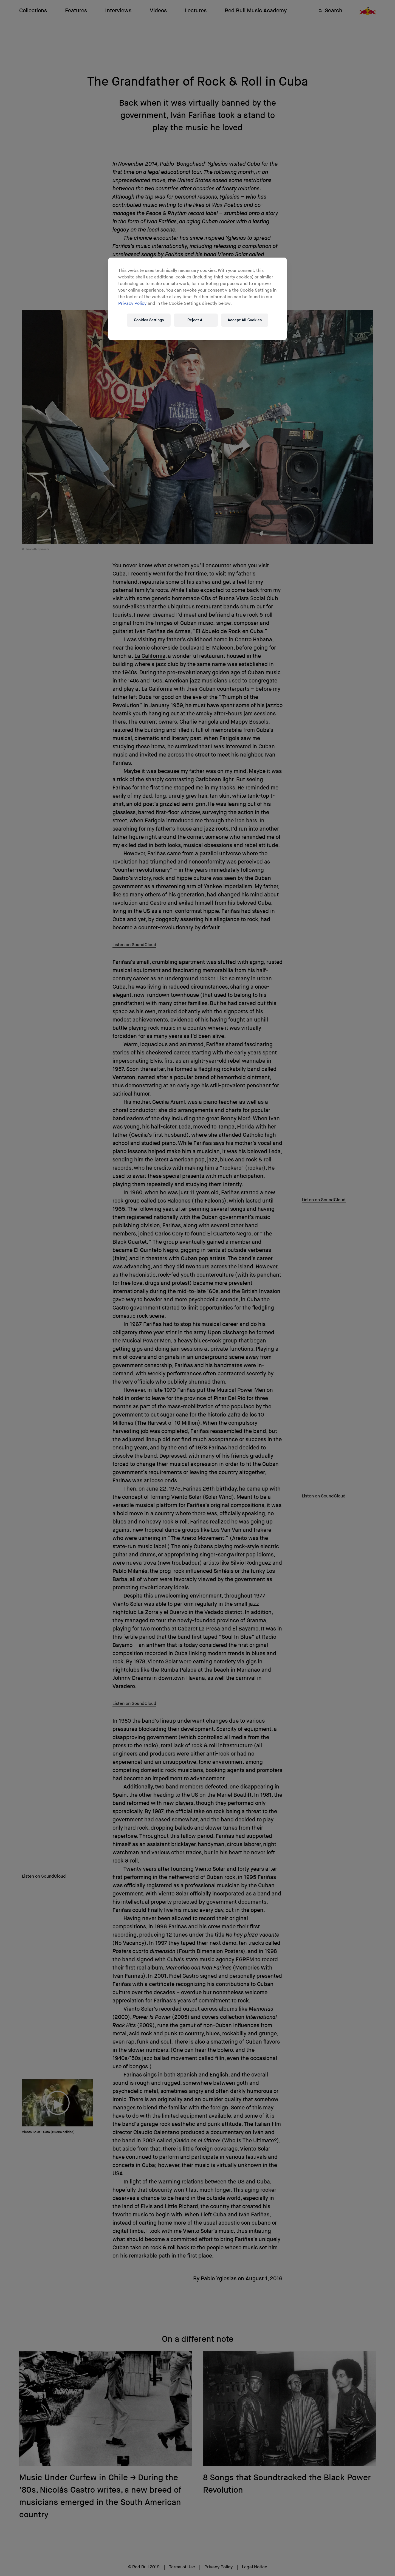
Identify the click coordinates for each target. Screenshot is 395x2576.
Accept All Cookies (245, 320)
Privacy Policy (132, 303)
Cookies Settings (149, 320)
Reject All (196, 320)
